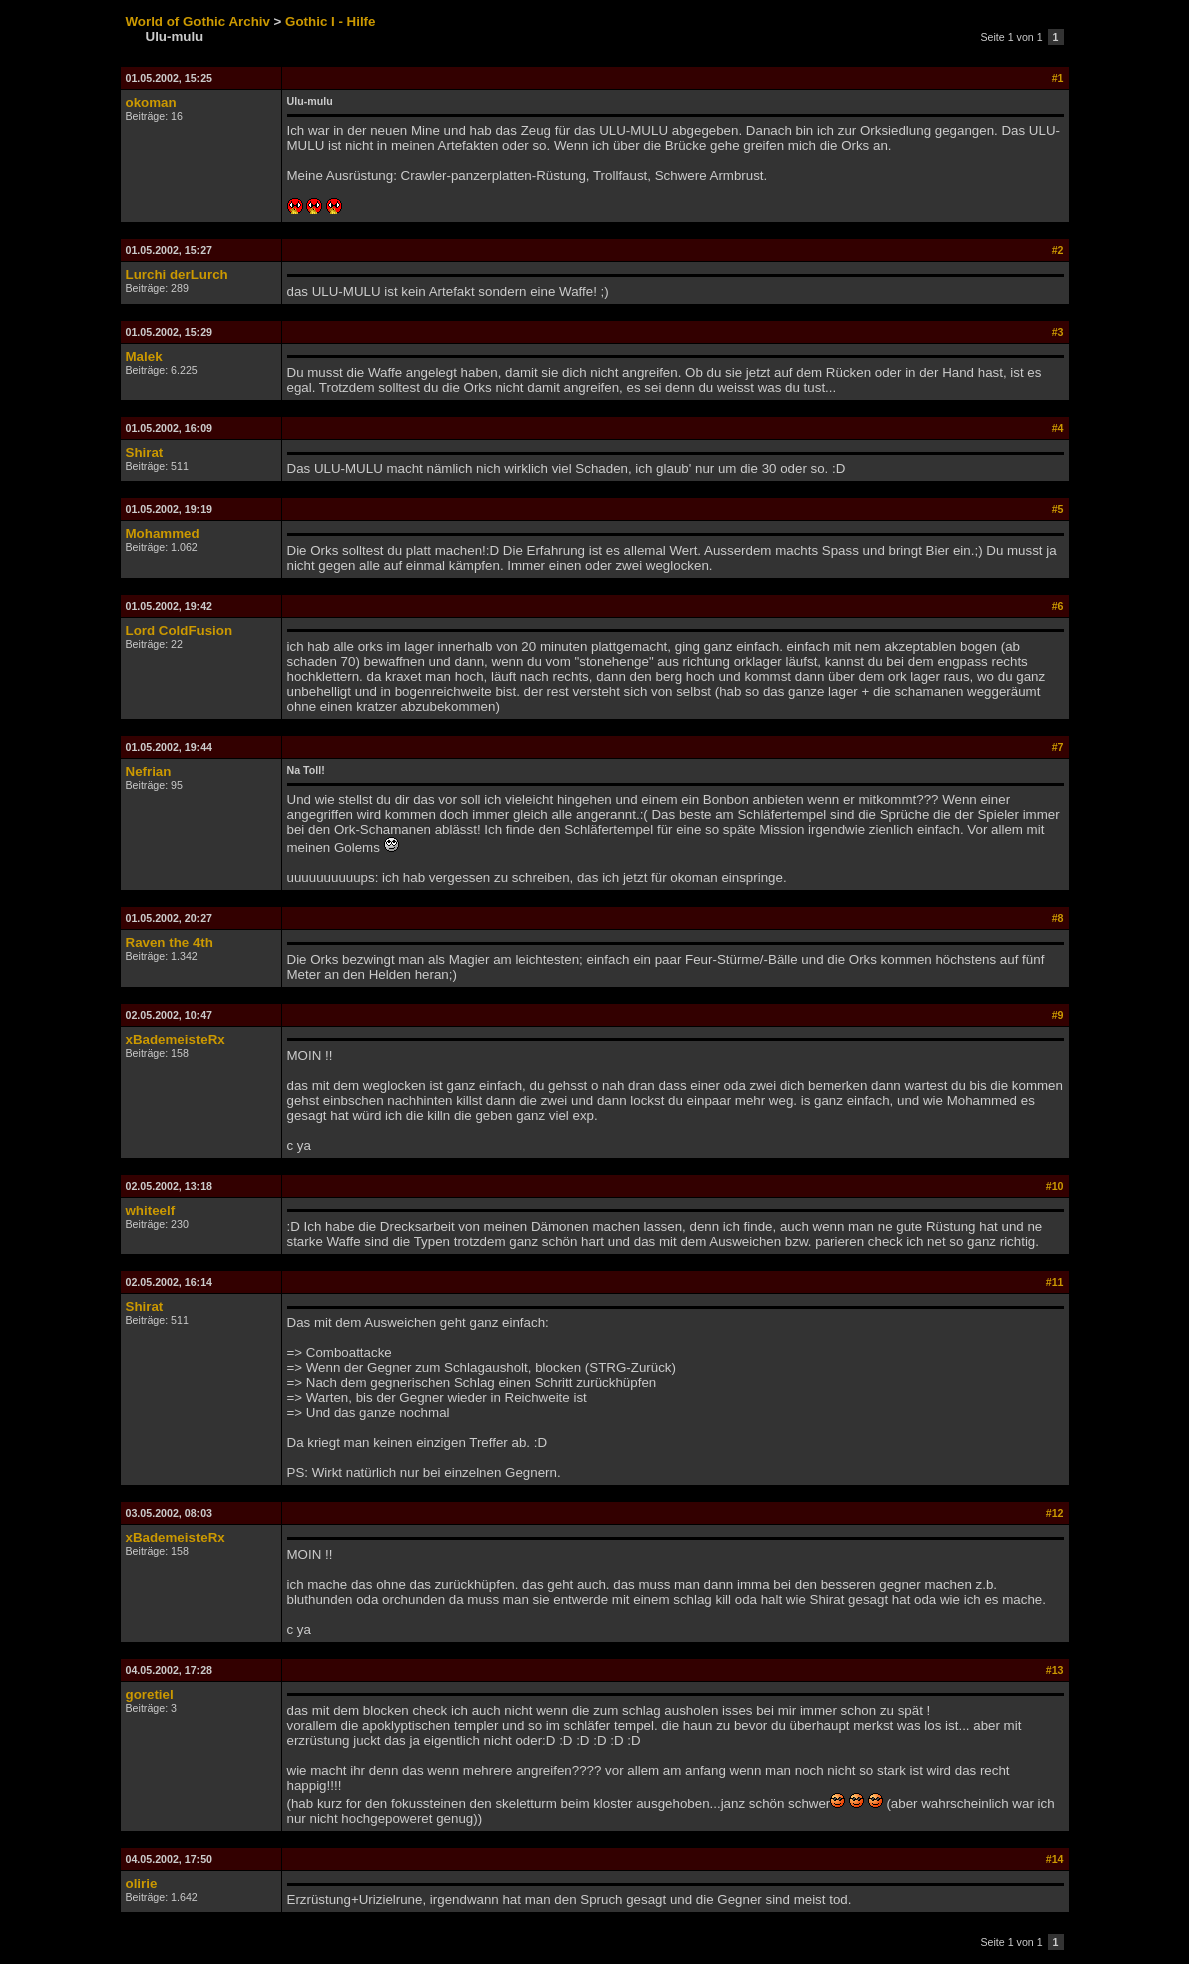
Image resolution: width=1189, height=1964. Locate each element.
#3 (1058, 332)
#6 (1058, 606)
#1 (1058, 78)
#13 (1055, 1670)
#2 (1058, 250)
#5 (1058, 509)
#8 (1058, 918)
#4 (1058, 428)
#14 (1055, 1859)
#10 (1055, 1186)
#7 (1058, 747)
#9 (1058, 1015)
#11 (1055, 1282)
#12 (1055, 1513)
